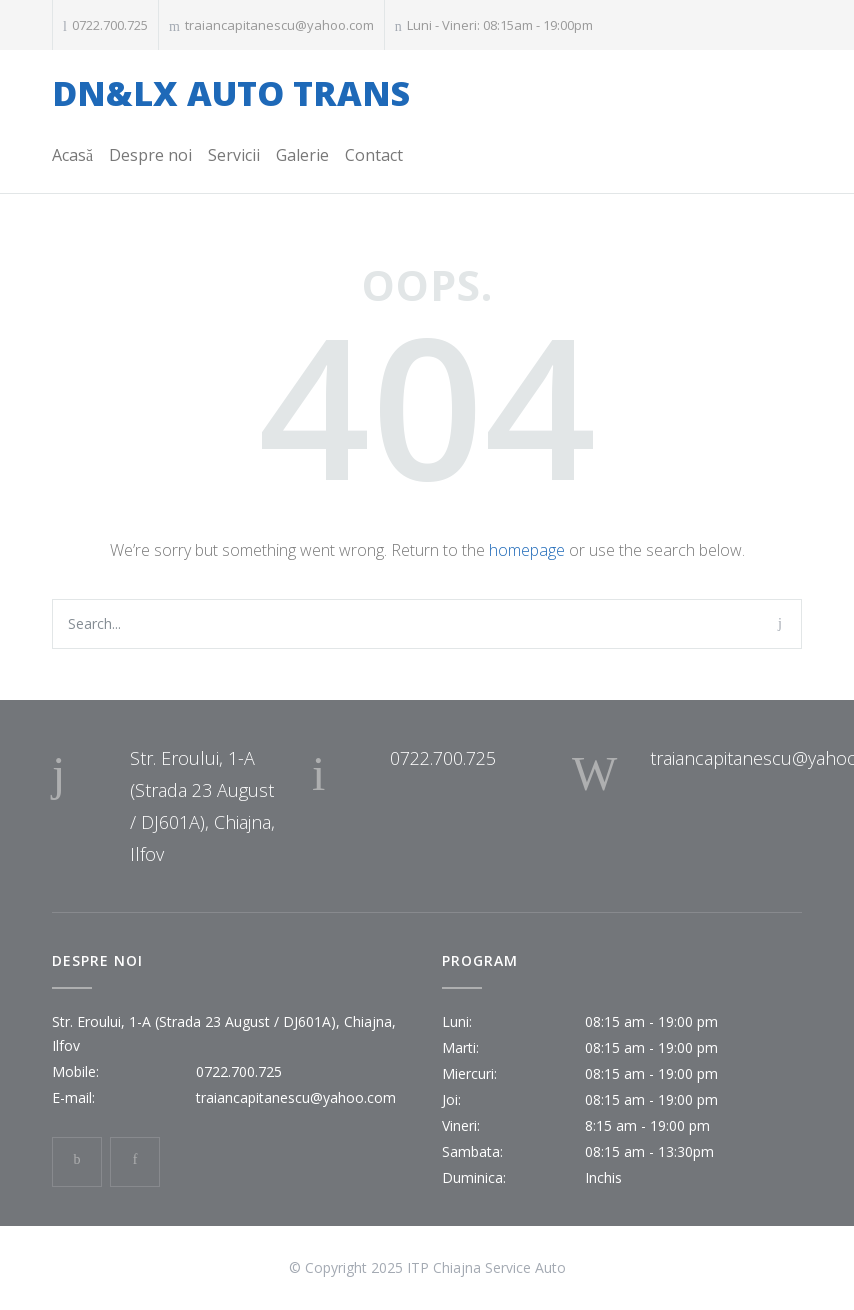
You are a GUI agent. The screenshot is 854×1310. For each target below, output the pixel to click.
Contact (374, 155)
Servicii (234, 155)
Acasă (72, 155)
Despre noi (150, 155)
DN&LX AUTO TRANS (231, 93)
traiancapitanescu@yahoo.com (279, 25)
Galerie (302, 155)
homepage (527, 550)
